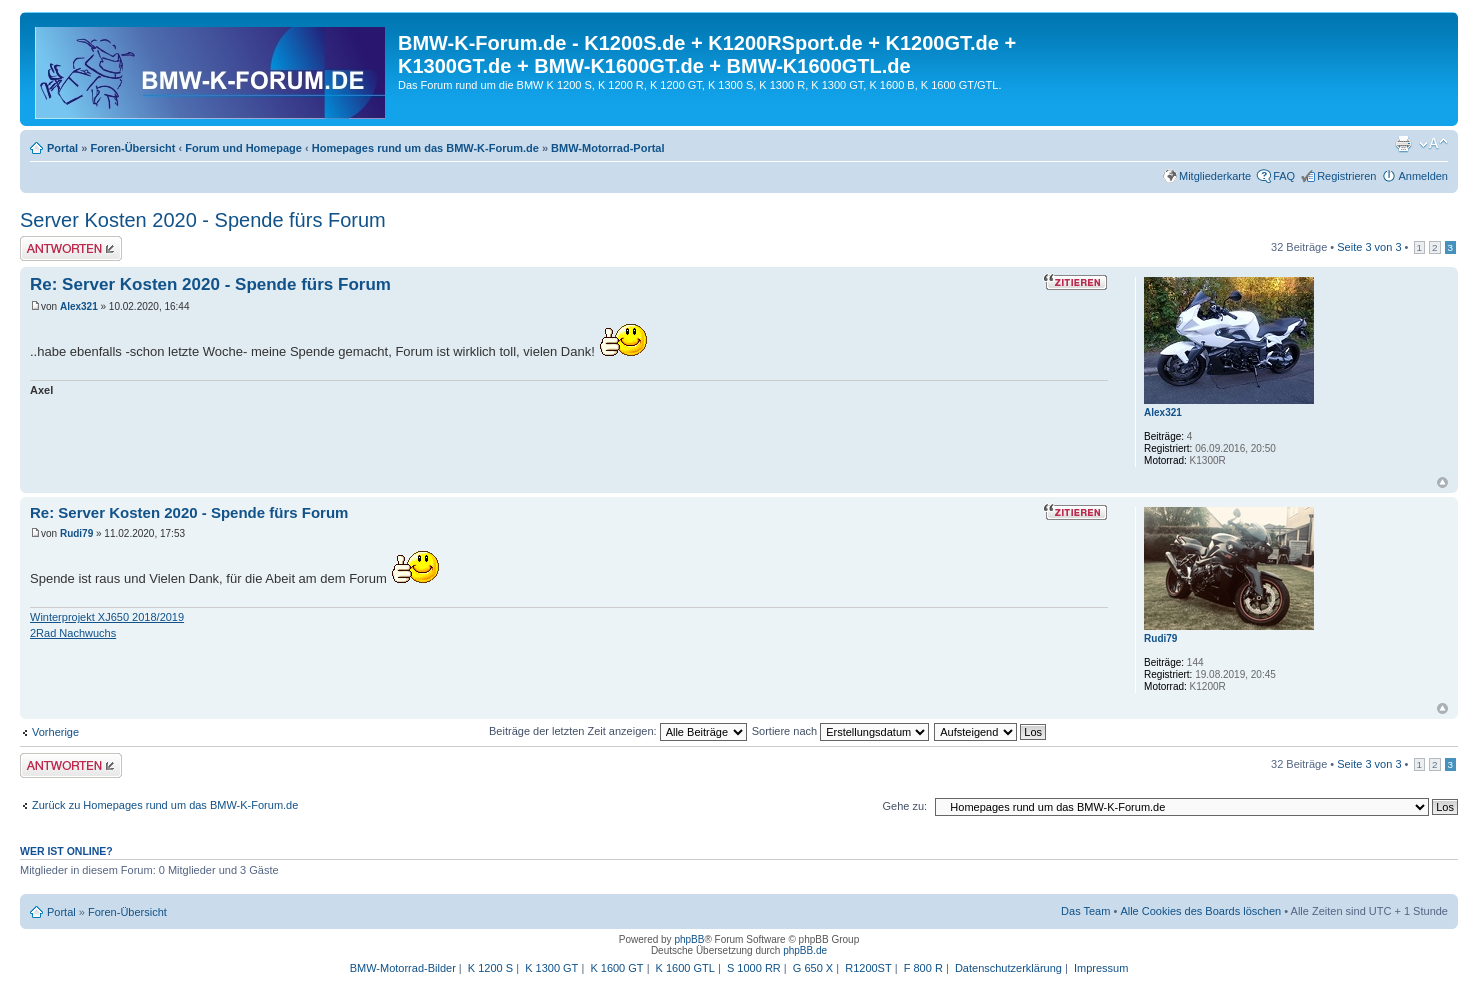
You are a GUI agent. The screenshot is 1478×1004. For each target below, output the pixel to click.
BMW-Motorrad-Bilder (403, 968)
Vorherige (55, 732)
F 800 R (923, 968)
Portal (62, 148)
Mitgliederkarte (1215, 176)
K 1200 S (490, 968)
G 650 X (813, 968)
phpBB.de (805, 950)
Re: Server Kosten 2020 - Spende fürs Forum (210, 284)
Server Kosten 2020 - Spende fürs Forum (203, 220)
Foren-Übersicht (132, 148)
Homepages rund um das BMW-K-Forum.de (425, 148)
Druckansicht (1403, 144)
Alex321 (79, 306)
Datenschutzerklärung (1008, 968)
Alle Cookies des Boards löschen (1200, 911)
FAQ (1284, 176)
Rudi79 (76, 533)
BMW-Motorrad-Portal (607, 148)
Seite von (1369, 247)
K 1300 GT (551, 968)
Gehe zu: (904, 806)
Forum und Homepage (243, 148)
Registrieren (1346, 176)
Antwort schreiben (71, 248)
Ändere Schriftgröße (1433, 144)
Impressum (1101, 968)
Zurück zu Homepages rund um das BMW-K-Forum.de (165, 805)
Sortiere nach (840, 731)
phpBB (689, 939)
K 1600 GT (616, 968)
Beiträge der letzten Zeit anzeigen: (618, 731)
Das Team (1085, 911)
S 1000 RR (754, 968)
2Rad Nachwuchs (73, 633)
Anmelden (1423, 176)
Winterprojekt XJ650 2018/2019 (107, 617)
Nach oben (1442, 482)
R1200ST (868, 968)
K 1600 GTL (685, 968)
